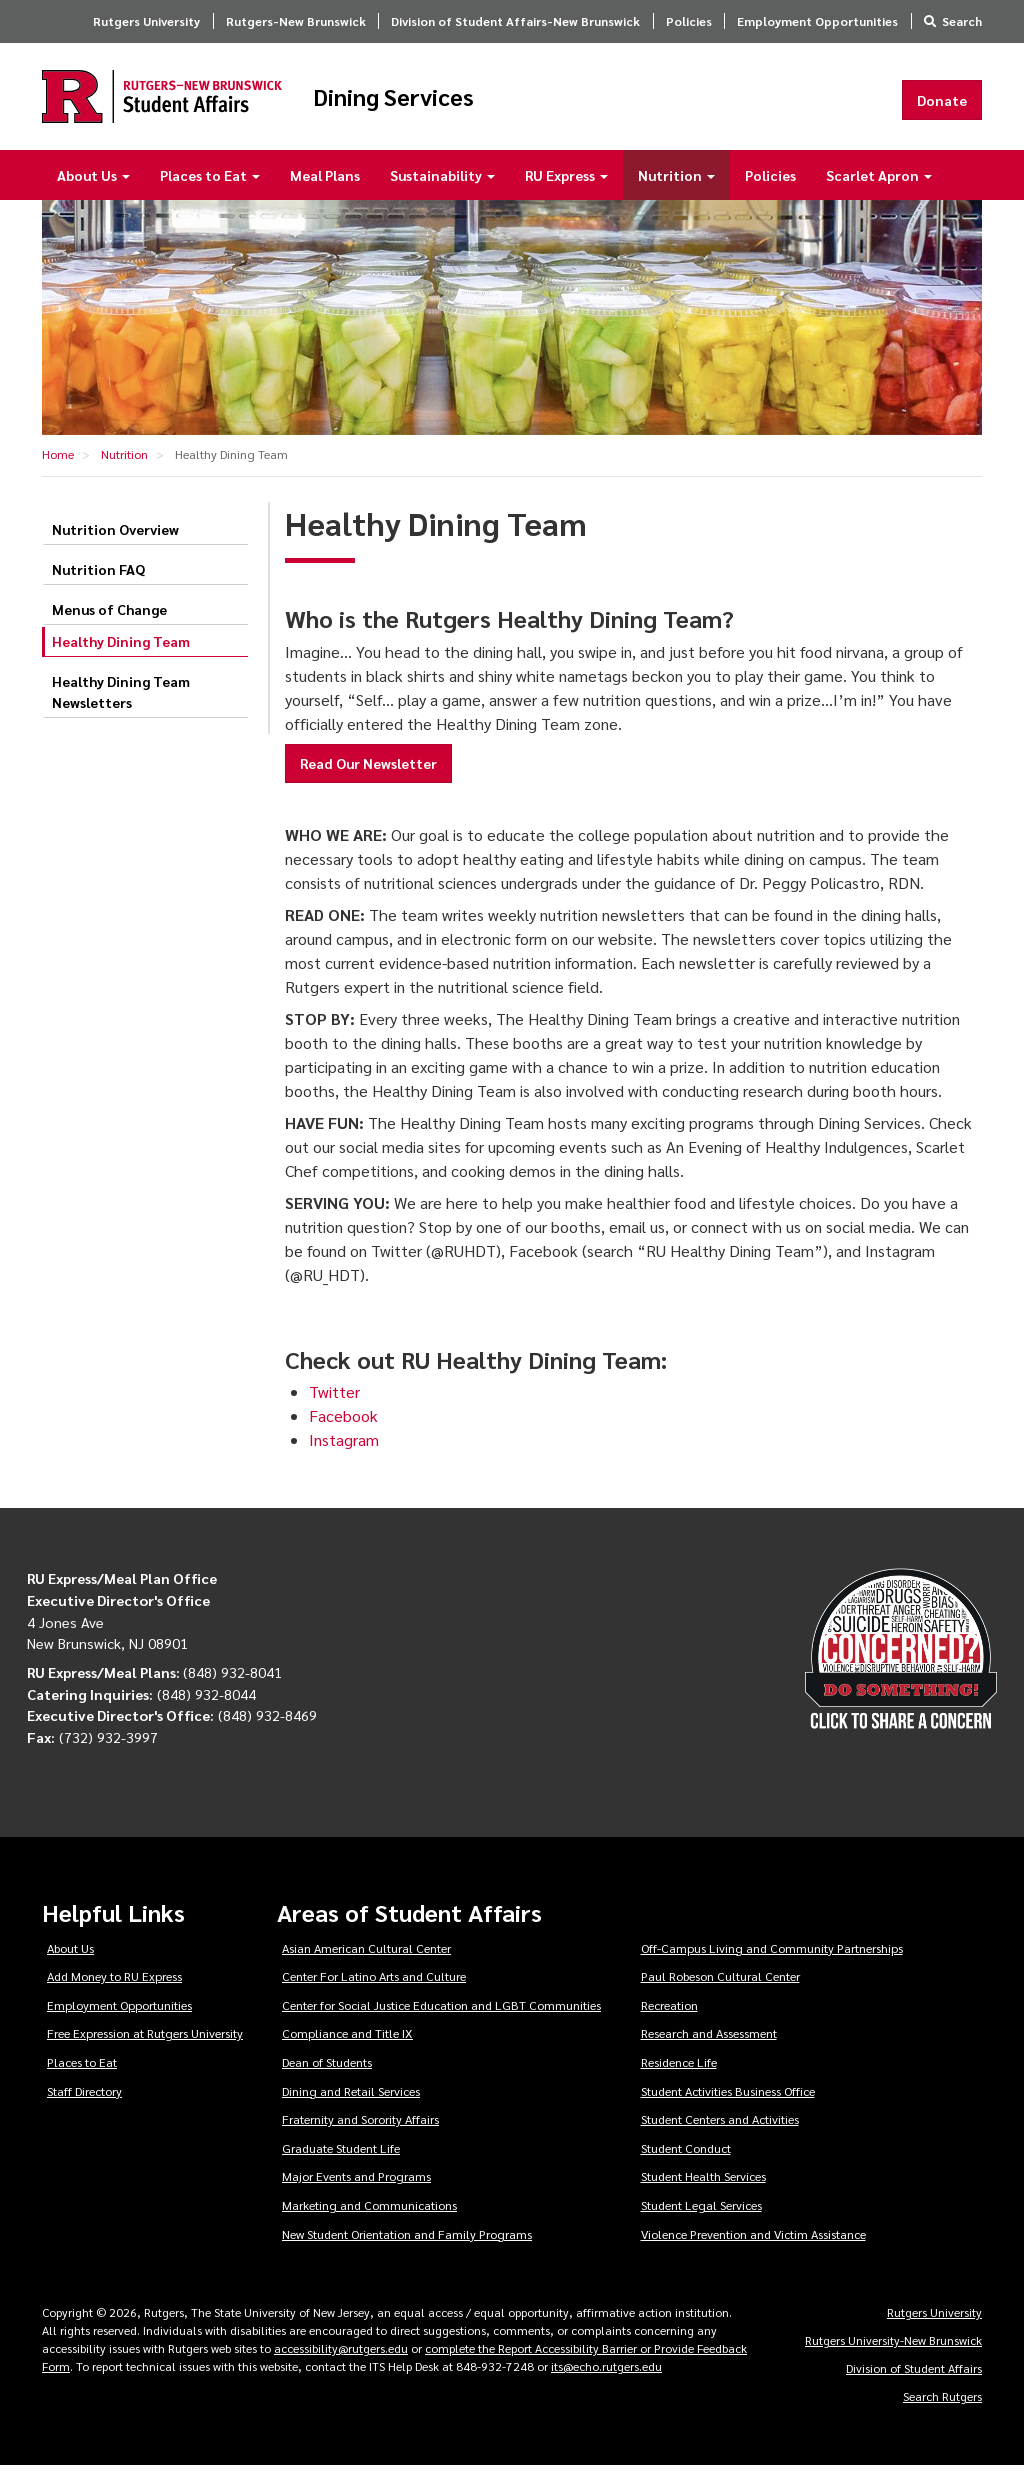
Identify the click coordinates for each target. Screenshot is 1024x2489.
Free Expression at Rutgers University (145, 2056)
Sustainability (442, 198)
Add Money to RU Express (114, 1999)
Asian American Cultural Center (366, 1971)
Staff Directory (84, 2114)
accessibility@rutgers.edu (341, 2371)
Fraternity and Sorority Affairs (360, 2142)
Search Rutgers (942, 2419)
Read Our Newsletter (368, 786)
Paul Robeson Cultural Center (720, 1999)
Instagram (344, 1463)
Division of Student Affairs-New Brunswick (515, 21)
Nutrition (676, 198)
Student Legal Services (701, 2228)
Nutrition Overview (115, 552)
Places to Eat (210, 198)
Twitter (334, 1415)
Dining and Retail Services (351, 2114)
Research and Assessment (709, 2056)
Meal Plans (325, 198)
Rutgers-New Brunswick (296, 21)
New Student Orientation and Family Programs (407, 2257)
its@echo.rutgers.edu (606, 2389)
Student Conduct (686, 2171)
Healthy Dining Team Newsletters (121, 714)
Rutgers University (146, 21)
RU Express (566, 198)
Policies (689, 21)
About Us (93, 198)
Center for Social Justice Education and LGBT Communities (441, 2028)
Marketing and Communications (369, 2228)
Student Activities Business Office (728, 2114)
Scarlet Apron (879, 198)
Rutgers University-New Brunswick (893, 2363)
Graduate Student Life (341, 2171)
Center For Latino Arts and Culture (374, 1999)
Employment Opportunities (817, 21)
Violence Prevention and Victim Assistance (753, 2257)
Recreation (669, 2028)
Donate (942, 111)
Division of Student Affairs (914, 2391)
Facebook (343, 1439)
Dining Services (507, 108)
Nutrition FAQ (98, 592)
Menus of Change (109, 632)
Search (962, 21)
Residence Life (679, 2085)
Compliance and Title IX (347, 2056)
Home (58, 477)
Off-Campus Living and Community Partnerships (772, 1971)
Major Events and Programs (356, 2199)
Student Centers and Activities (720, 2142)
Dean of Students (327, 2085)
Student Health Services (703, 2199)
